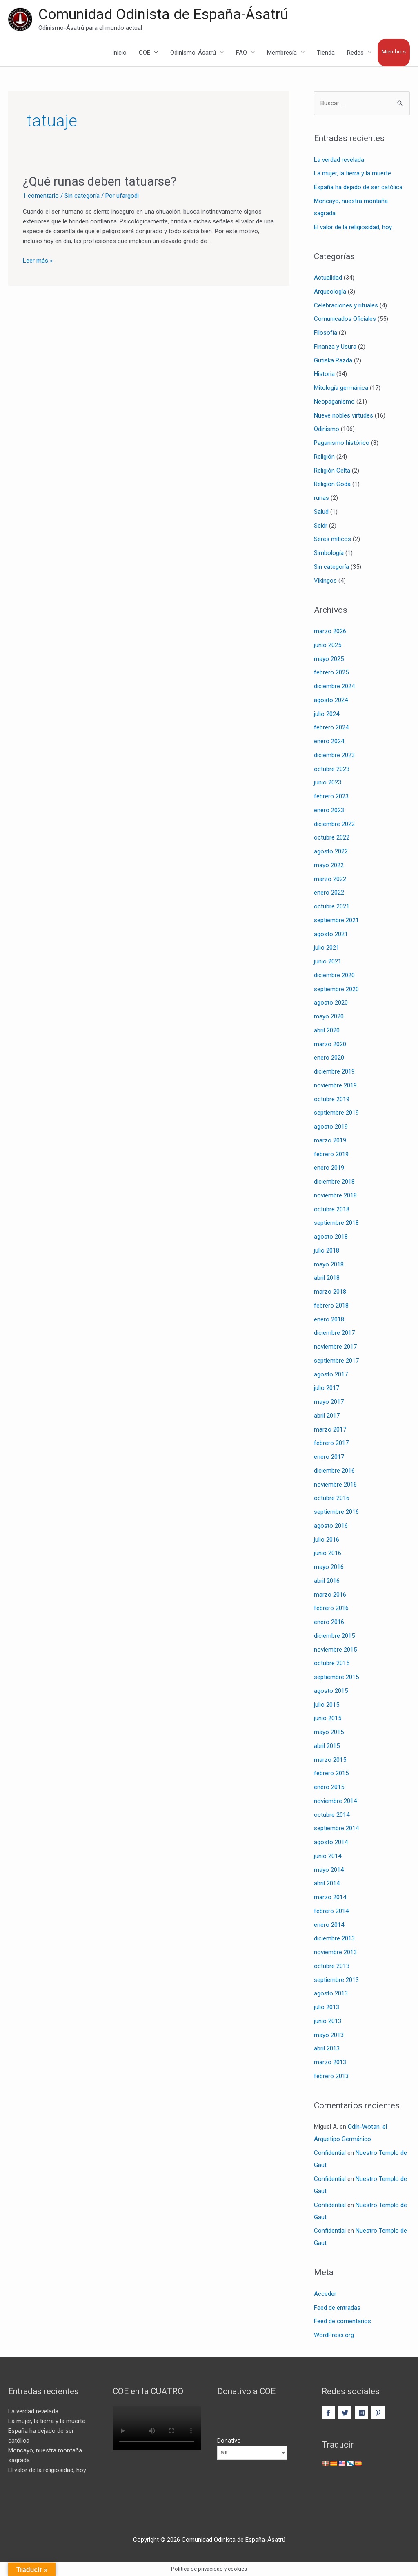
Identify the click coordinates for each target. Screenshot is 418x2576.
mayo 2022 (329, 865)
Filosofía (325, 332)
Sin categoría (82, 195)
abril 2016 (327, 1580)
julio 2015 (326, 1704)
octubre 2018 (331, 1209)
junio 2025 (327, 645)
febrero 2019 (331, 1154)
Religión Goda (332, 484)
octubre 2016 (331, 1498)
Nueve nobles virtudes (343, 415)
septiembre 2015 (336, 1677)
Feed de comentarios (342, 2321)
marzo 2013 (330, 2062)
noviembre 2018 (335, 1195)
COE (144, 52)
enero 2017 (329, 1456)
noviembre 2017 (335, 1346)
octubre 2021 (331, 906)
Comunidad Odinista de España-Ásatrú (163, 14)
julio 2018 (326, 1250)
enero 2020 (329, 1057)
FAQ (241, 52)
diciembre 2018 (334, 1181)
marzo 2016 (330, 1594)
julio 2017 (326, 1388)
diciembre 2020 (334, 975)
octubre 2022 (331, 837)
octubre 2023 (331, 769)
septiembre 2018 (336, 1222)
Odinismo (326, 429)
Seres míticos (332, 539)
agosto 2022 (331, 851)
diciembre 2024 (334, 686)
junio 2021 (327, 961)
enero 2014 (329, 1925)
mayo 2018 (329, 1264)
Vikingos (325, 580)
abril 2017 (327, 1415)
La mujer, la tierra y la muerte (352, 173)
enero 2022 (329, 892)
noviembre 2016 (335, 1484)
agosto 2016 (331, 1525)
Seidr (320, 525)
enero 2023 (329, 810)
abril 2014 (327, 1883)
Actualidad (328, 277)
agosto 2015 (331, 1691)
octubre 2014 (331, 1814)
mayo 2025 (329, 659)
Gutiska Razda (333, 360)
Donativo (229, 2440)
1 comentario (41, 195)
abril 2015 (327, 1746)
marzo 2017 (330, 1429)
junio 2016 (327, 1553)
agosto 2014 (331, 1842)
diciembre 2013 (334, 1938)
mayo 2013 (329, 2035)
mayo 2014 (329, 1869)
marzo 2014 (330, 1897)
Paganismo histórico (341, 442)
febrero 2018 (331, 1305)
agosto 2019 (331, 1126)
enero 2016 (329, 1622)
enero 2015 (329, 1787)
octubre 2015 (331, 1663)
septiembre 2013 (336, 1980)
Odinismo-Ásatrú (193, 52)
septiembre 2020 (336, 989)
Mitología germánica (341, 387)
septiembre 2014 (336, 1828)
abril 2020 (327, 1030)
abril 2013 (327, 2048)
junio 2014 (327, 1856)
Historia (324, 374)
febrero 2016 (331, 1608)
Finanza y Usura (335, 346)
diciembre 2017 (334, 1333)
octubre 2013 (331, 1966)
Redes (355, 52)
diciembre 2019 (334, 1071)
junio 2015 (327, 1718)
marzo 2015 (330, 1759)
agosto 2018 (331, 1236)
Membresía (282, 52)
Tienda (326, 52)
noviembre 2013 (335, 1952)
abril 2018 (327, 1277)
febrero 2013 (331, 2076)
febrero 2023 (331, 796)
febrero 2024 (331, 727)
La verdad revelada (339, 159)
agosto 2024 (331, 700)
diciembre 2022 (334, 824)
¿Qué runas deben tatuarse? (99, 181)
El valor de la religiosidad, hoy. (353, 227)
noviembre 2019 (335, 1085)
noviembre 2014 (335, 1801)
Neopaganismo (334, 401)
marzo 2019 (330, 1140)
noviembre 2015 (335, 1649)
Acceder (325, 2294)
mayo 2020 (329, 1016)
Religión (324, 456)
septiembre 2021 (336, 920)
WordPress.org (334, 2335)
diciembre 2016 (334, 1470)
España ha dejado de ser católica (358, 187)
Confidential (330, 2152)
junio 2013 (327, 2021)
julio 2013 (326, 2007)
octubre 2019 (331, 1099)
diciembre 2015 (334, 1635)
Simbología (329, 553)
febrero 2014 (331, 1911)
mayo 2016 (329, 1567)
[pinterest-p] (379, 2412)
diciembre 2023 (334, 755)
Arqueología (330, 291)
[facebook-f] (329, 2412)
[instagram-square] (362, 2412)
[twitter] (346, 2412)
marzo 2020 (330, 1044)
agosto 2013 (331, 1993)
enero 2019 (329, 1167)
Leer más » (38, 260)
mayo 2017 (329, 1401)
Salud (321, 511)
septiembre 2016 (336, 1512)
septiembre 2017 (336, 1360)
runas (321, 498)
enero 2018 (329, 1319)
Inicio (119, 52)
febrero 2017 (331, 1443)
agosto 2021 (331, 934)
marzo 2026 (330, 631)
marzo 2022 (330, 879)
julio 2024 (326, 714)
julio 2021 (326, 947)
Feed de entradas (337, 2307)
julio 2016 (326, 1539)
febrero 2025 (331, 672)
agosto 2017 (331, 1374)
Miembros (394, 52)
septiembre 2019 (336, 1112)
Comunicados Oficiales (345, 319)
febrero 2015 (331, 1773)
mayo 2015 (329, 1732)
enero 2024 (329, 741)
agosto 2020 (331, 1002)
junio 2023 (327, 782)
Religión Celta (332, 470)
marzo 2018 (330, 1291)
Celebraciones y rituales (346, 305)
